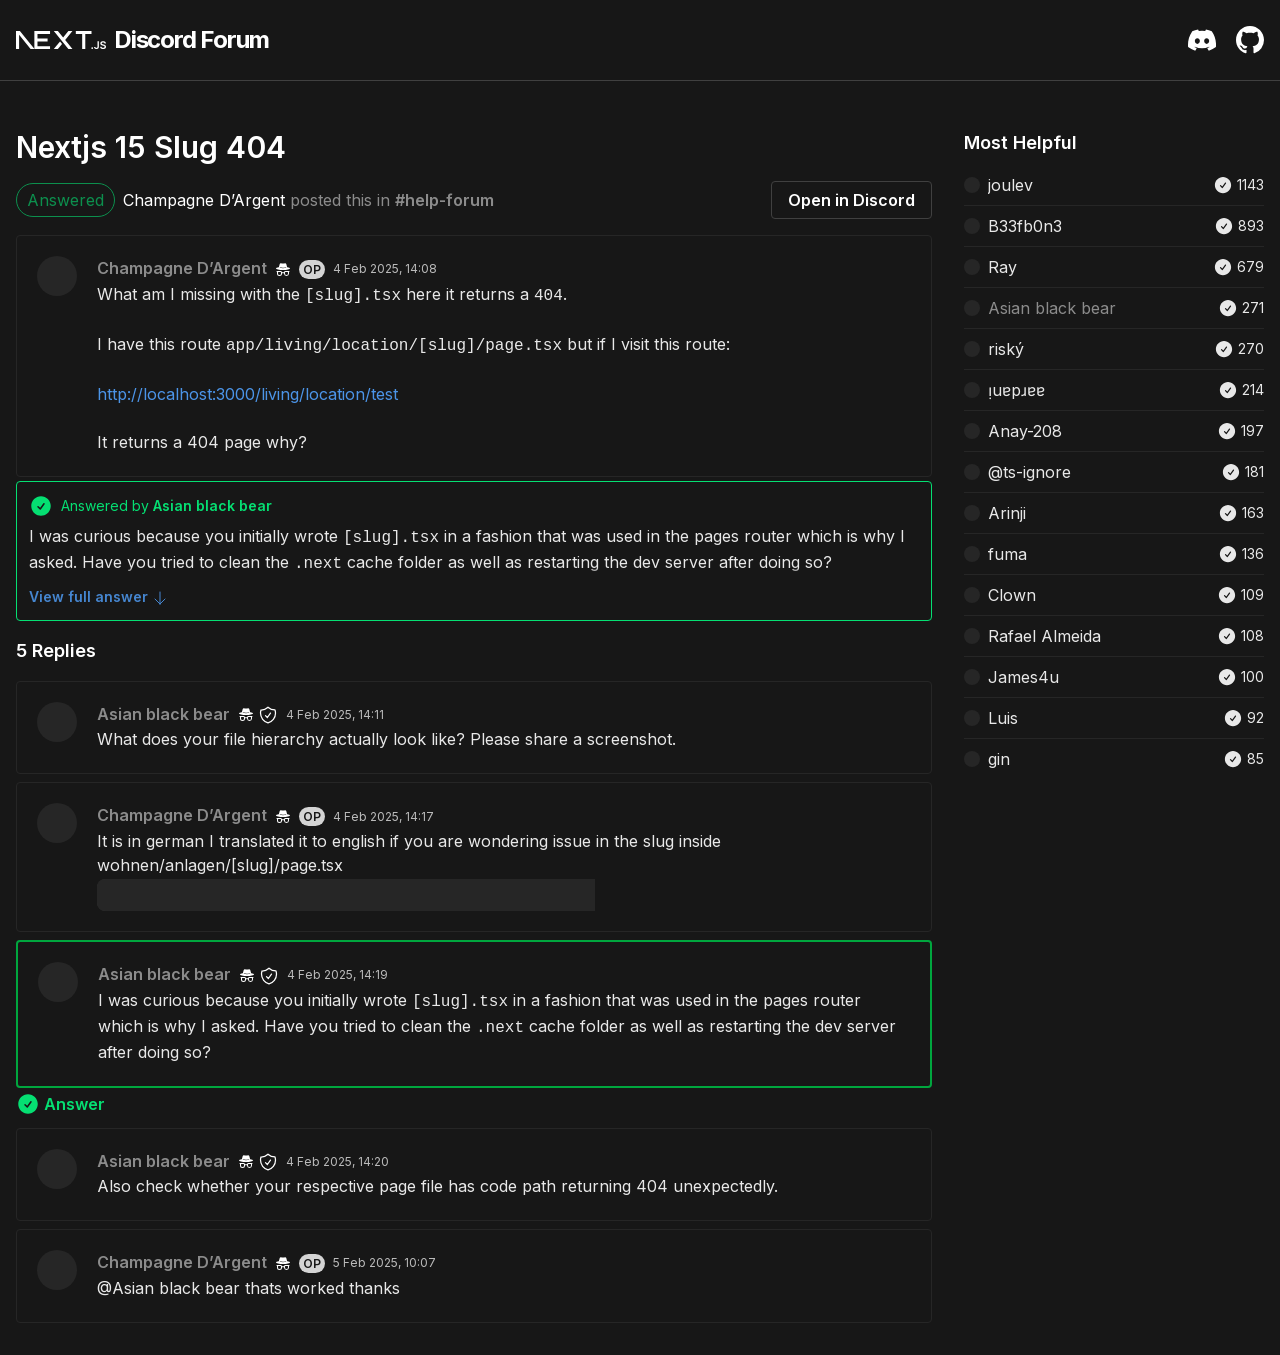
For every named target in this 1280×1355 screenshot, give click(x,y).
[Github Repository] (1250, 40)
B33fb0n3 (1025, 226)
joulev (1010, 185)
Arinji (1007, 513)
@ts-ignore (1029, 472)
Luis (1003, 718)
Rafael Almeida (1044, 636)
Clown (1012, 595)
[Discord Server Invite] (1202, 40)
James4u (1023, 677)
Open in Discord (851, 200)
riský (1006, 349)
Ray (1002, 267)
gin (999, 759)
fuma (1007, 554)
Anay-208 (1025, 431)
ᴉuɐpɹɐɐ (1016, 390)
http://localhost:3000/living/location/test (247, 394)
